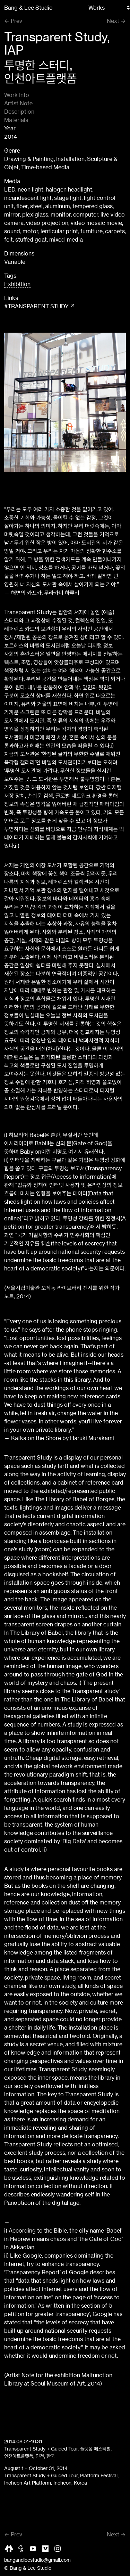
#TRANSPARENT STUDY (36, 306)
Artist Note (18, 103)
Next (113, 20)
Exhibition (17, 284)
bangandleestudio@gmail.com (37, 2560)
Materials (16, 119)
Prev (16, 20)
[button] (115, 402)
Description (19, 111)
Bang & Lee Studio (28, 7)
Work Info (16, 94)
